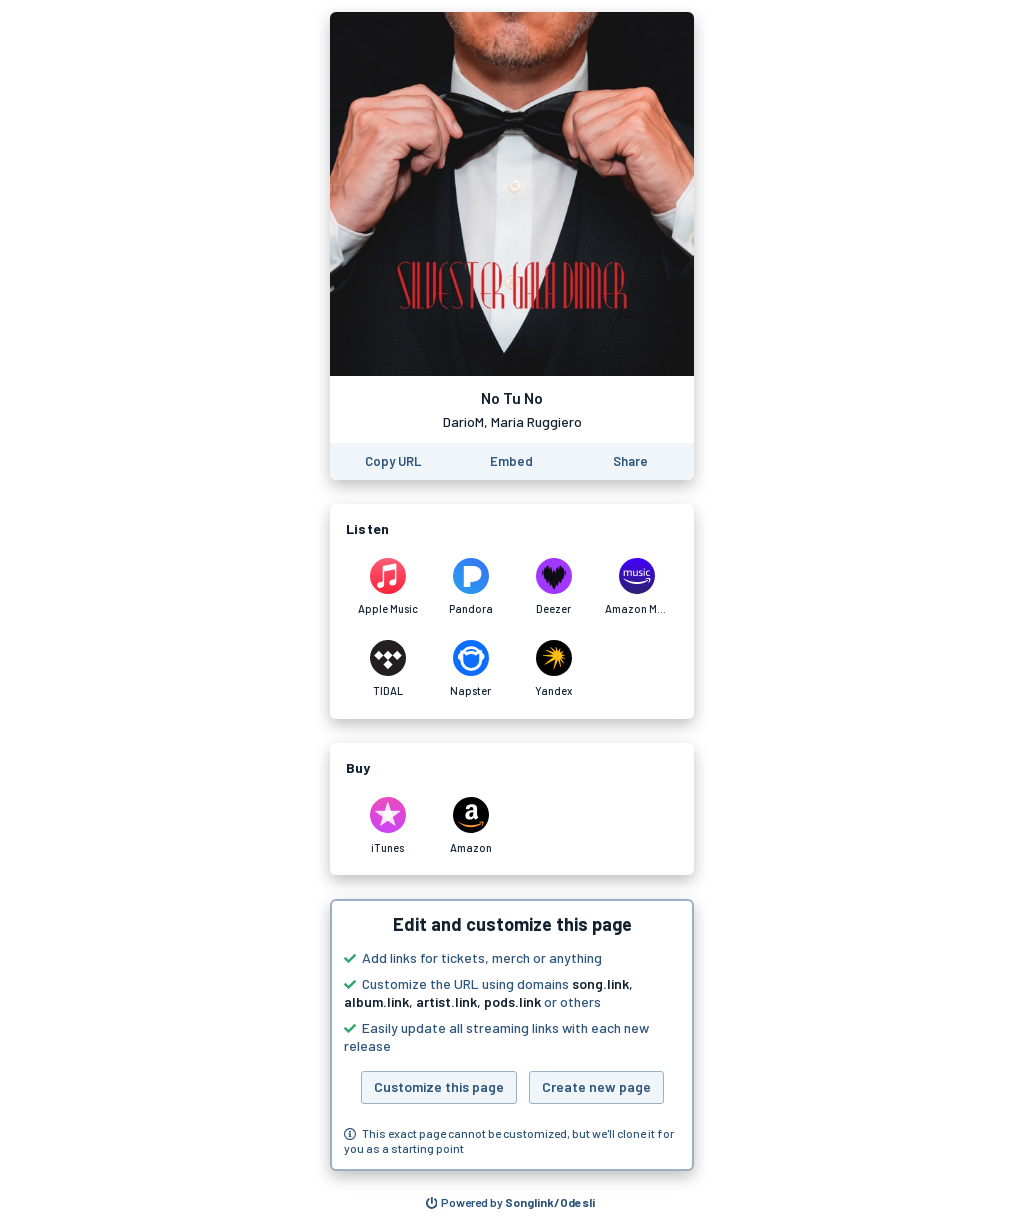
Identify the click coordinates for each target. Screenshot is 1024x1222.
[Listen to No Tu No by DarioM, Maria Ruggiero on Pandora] (470, 587)
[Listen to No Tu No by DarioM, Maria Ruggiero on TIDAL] (387, 669)
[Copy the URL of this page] (393, 461)
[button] (512, 1035)
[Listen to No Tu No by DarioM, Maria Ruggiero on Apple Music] (387, 587)
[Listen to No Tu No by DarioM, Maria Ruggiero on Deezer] (553, 587)
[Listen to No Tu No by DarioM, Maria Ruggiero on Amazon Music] (636, 587)
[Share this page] (630, 461)
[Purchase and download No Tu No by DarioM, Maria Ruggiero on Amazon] (470, 826)
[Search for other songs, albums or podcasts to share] (511, 1203)
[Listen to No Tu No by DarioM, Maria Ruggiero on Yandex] (553, 669)
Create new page (596, 1086)
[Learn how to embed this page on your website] (511, 461)
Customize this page (439, 1086)
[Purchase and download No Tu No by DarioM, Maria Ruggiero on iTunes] (387, 826)
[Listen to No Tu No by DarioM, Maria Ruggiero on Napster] (470, 669)
